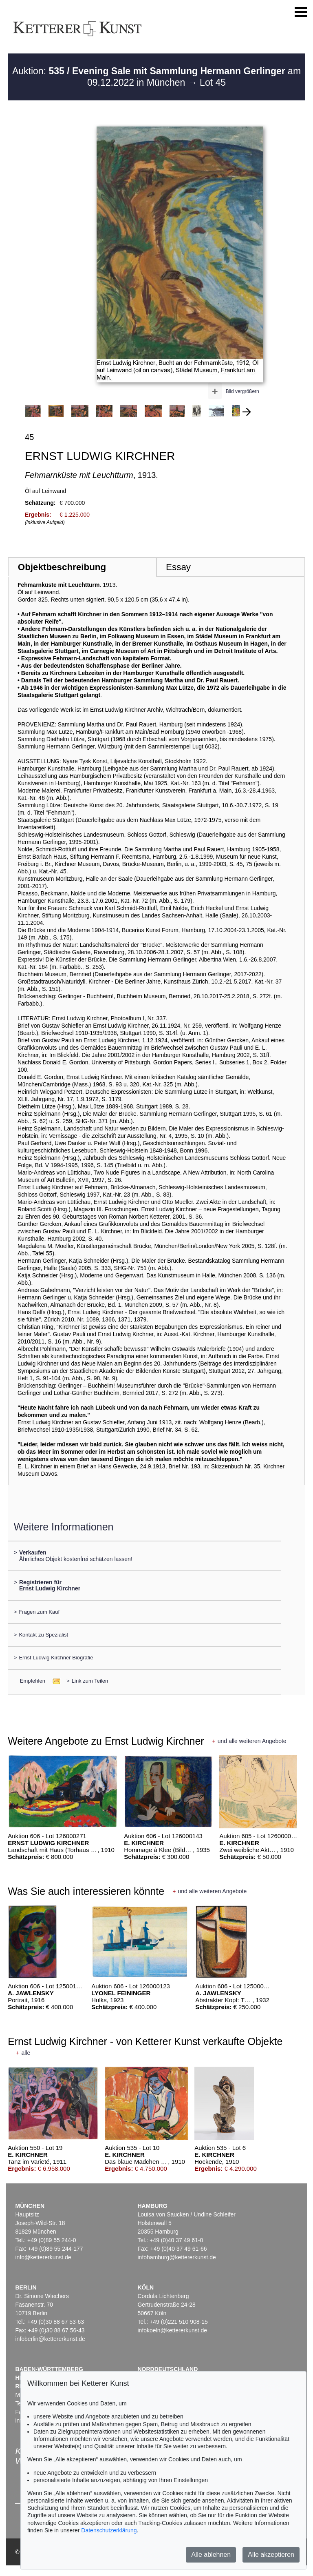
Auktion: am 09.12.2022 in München (156, 77)
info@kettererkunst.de (43, 2257)
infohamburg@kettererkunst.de (176, 2257)
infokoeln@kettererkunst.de (172, 2330)
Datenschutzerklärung (109, 2530)
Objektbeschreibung (62, 567)
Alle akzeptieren (271, 2554)
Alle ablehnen (211, 2554)
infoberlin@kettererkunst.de (50, 2339)
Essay (178, 567)
